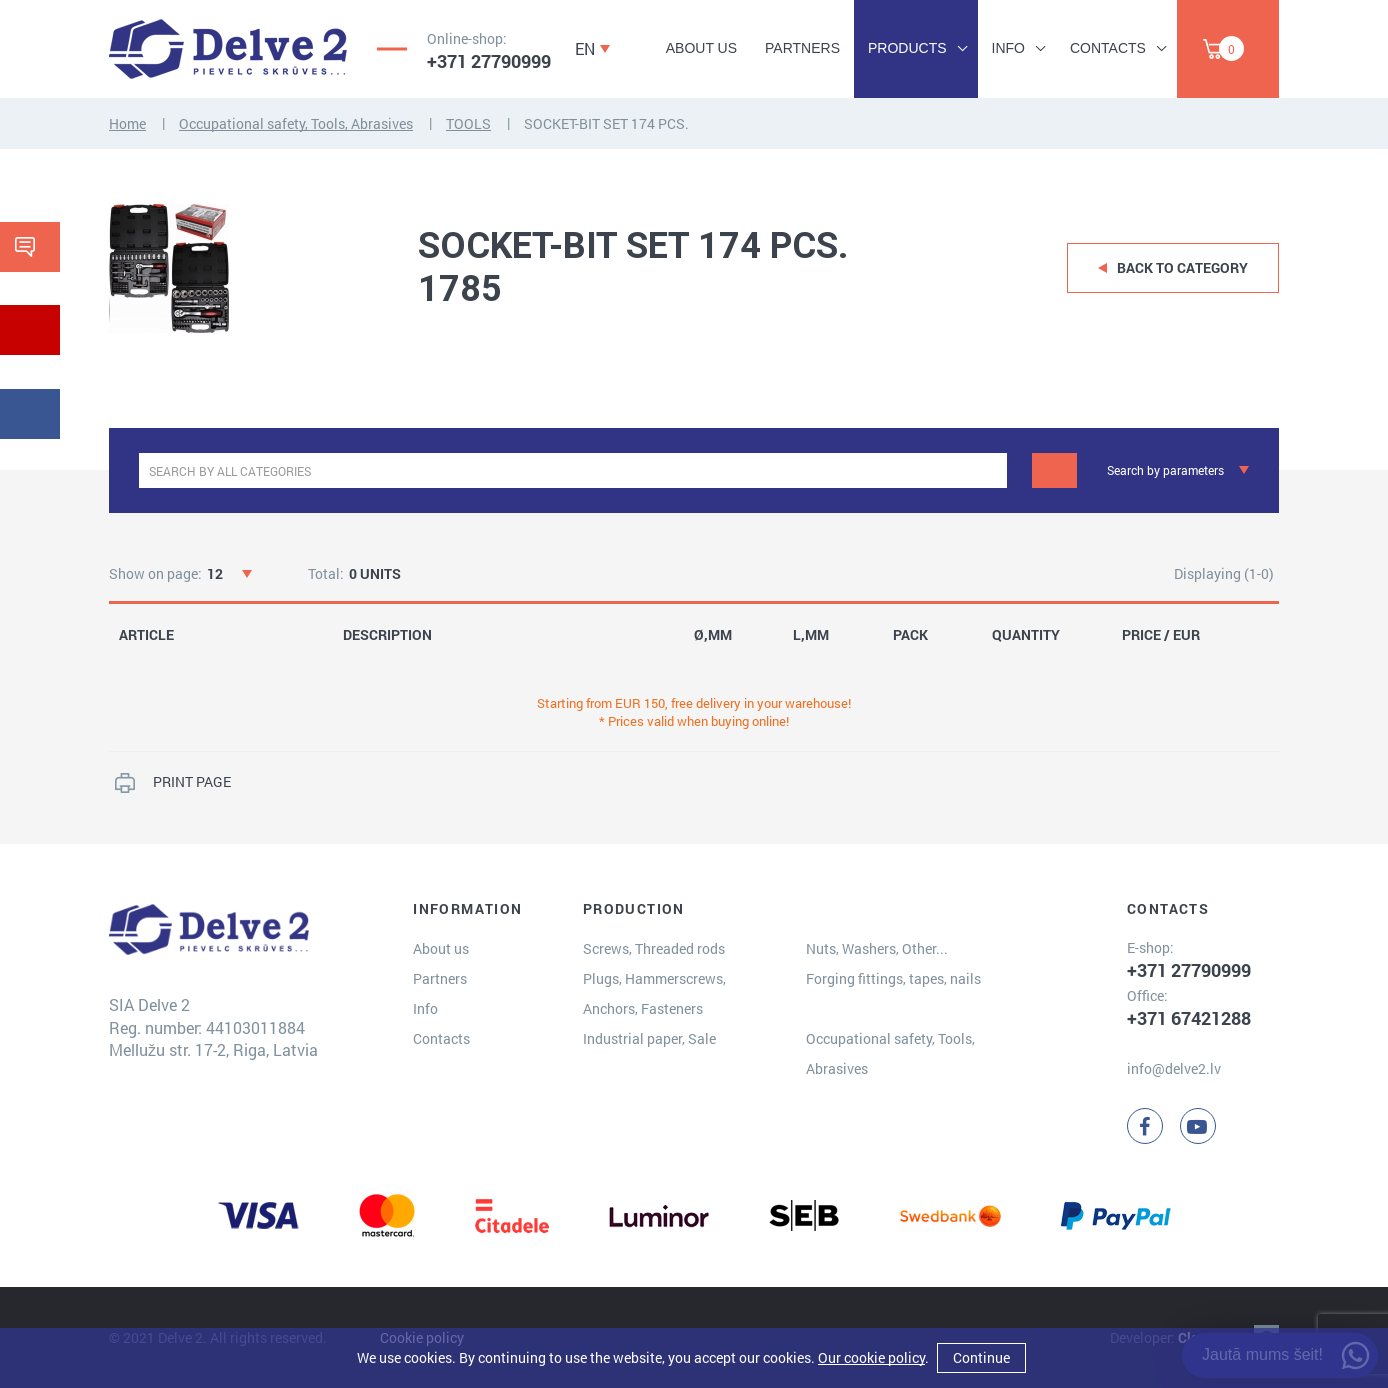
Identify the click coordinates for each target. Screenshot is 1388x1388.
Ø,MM (713, 635)
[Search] (1054, 470)
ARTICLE (146, 635)
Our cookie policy (871, 1357)
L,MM (811, 635)
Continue (981, 1357)
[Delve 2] (228, 49)
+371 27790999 (489, 61)
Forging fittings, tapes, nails (893, 978)
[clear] (989, 470)
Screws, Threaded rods (654, 948)
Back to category (1182, 267)
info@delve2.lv (1174, 1068)
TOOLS (468, 123)
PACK (910, 635)
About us (701, 48)
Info (1008, 48)
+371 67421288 (1189, 1018)
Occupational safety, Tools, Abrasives (296, 123)
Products (907, 48)
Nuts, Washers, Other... (877, 948)
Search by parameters (1165, 470)
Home (127, 123)
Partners (802, 48)
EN (585, 48)
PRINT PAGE (192, 781)
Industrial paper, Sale (649, 1038)
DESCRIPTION (387, 635)
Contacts (1108, 48)
